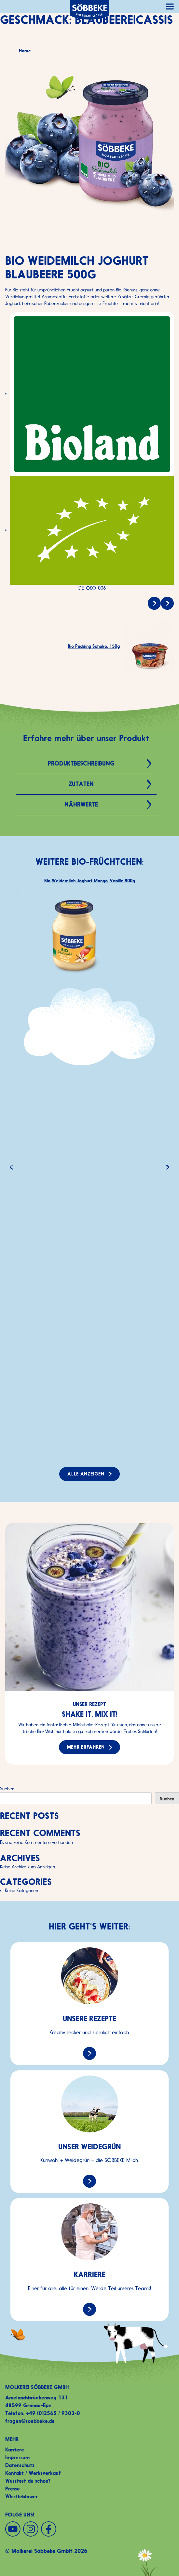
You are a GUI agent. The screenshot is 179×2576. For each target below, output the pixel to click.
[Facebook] (48, 2529)
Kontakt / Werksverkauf (33, 2473)
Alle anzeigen (85, 1474)
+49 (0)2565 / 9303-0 (53, 2413)
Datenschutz (19, 2465)
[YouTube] (13, 2529)
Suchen (7, 1789)
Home (25, 51)
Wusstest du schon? (27, 2481)
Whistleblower (21, 2496)
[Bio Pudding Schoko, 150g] (167, 603)
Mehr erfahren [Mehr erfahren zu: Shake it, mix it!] (86, 1751)
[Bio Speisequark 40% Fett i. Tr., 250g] (154, 603)
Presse (12, 2489)
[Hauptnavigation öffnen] (170, 6)
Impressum (17, 2457)
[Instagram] (30, 2529)
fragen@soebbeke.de (30, 2421)
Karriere (14, 2450)
